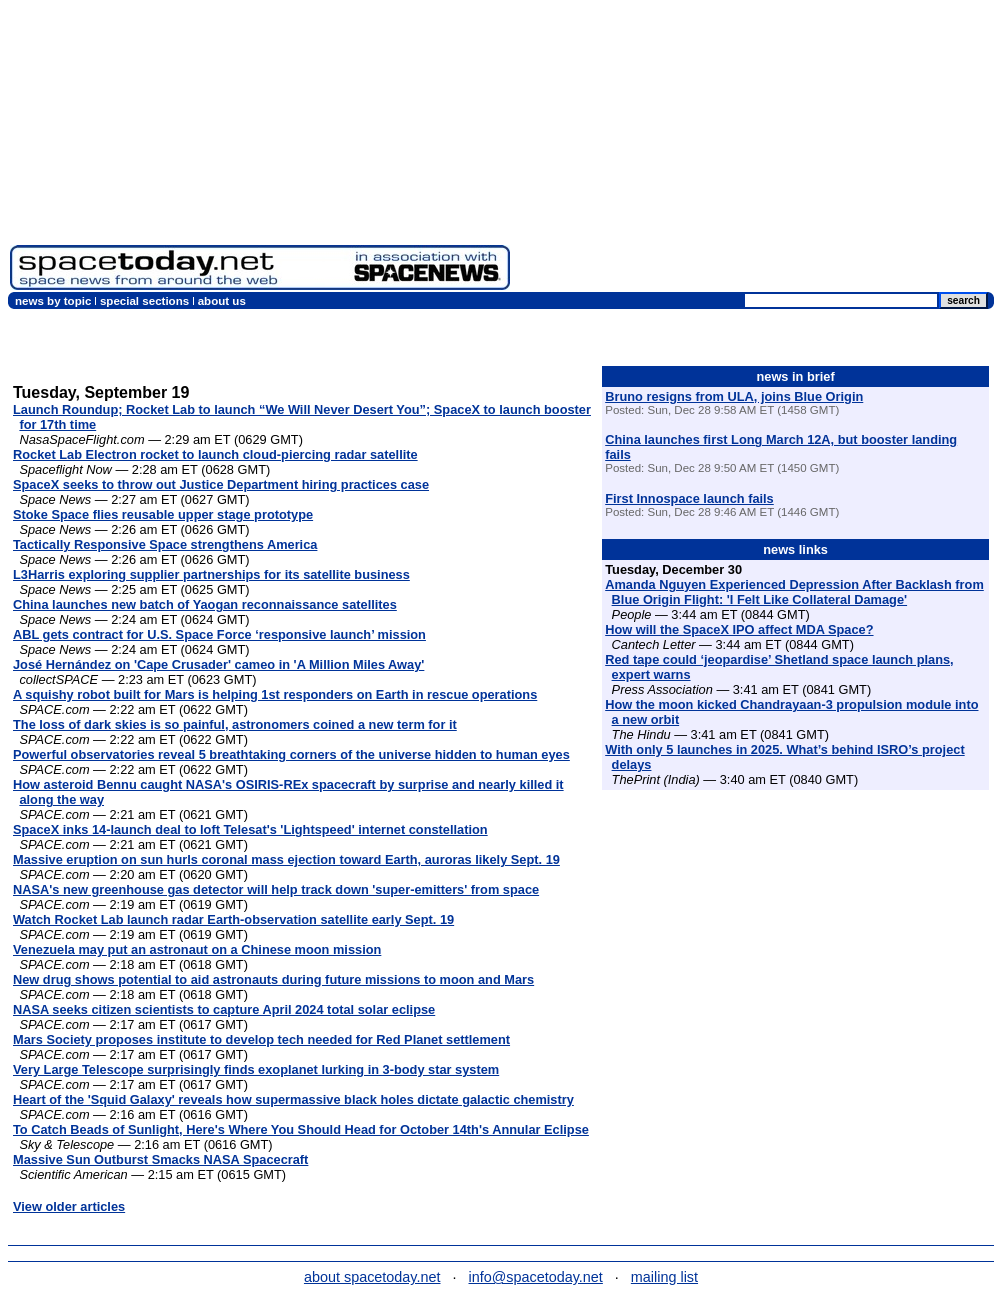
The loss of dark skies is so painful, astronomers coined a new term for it (235, 724)
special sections (144, 301)
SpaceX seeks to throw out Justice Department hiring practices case (221, 484)
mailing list (664, 1277)
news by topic (53, 301)
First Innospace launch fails (689, 498)
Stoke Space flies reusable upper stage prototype (163, 514)
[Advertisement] (756, 150)
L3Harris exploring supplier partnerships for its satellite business (211, 574)
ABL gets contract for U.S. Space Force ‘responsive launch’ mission (219, 634)
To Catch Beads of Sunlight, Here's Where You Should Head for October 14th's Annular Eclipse (301, 1129)
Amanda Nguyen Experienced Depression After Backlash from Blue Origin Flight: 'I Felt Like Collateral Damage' (794, 592)
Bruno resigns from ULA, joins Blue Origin (734, 396)
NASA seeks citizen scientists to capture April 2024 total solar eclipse (224, 1009)
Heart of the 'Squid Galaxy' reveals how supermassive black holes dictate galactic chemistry (293, 1099)
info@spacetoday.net (536, 1277)
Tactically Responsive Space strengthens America (165, 544)
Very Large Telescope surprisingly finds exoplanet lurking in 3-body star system (256, 1069)
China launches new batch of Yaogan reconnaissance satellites (205, 604)
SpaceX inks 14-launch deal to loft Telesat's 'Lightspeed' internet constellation (250, 829)
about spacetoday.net (372, 1277)
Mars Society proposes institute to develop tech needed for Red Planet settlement (261, 1039)
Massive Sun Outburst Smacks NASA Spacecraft (160, 1159)
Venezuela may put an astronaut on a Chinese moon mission (197, 949)
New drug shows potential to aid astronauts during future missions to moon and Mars (273, 979)
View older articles (69, 1206)
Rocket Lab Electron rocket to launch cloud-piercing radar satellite (215, 454)
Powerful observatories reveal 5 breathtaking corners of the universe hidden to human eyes (291, 754)
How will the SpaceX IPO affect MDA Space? (739, 629)
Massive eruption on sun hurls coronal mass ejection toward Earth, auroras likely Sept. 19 (286, 859)
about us (222, 301)
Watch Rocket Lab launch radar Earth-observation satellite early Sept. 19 (233, 919)
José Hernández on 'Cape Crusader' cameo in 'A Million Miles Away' (218, 664)
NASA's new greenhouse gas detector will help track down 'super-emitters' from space (276, 889)
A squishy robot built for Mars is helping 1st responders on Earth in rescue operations (275, 694)
